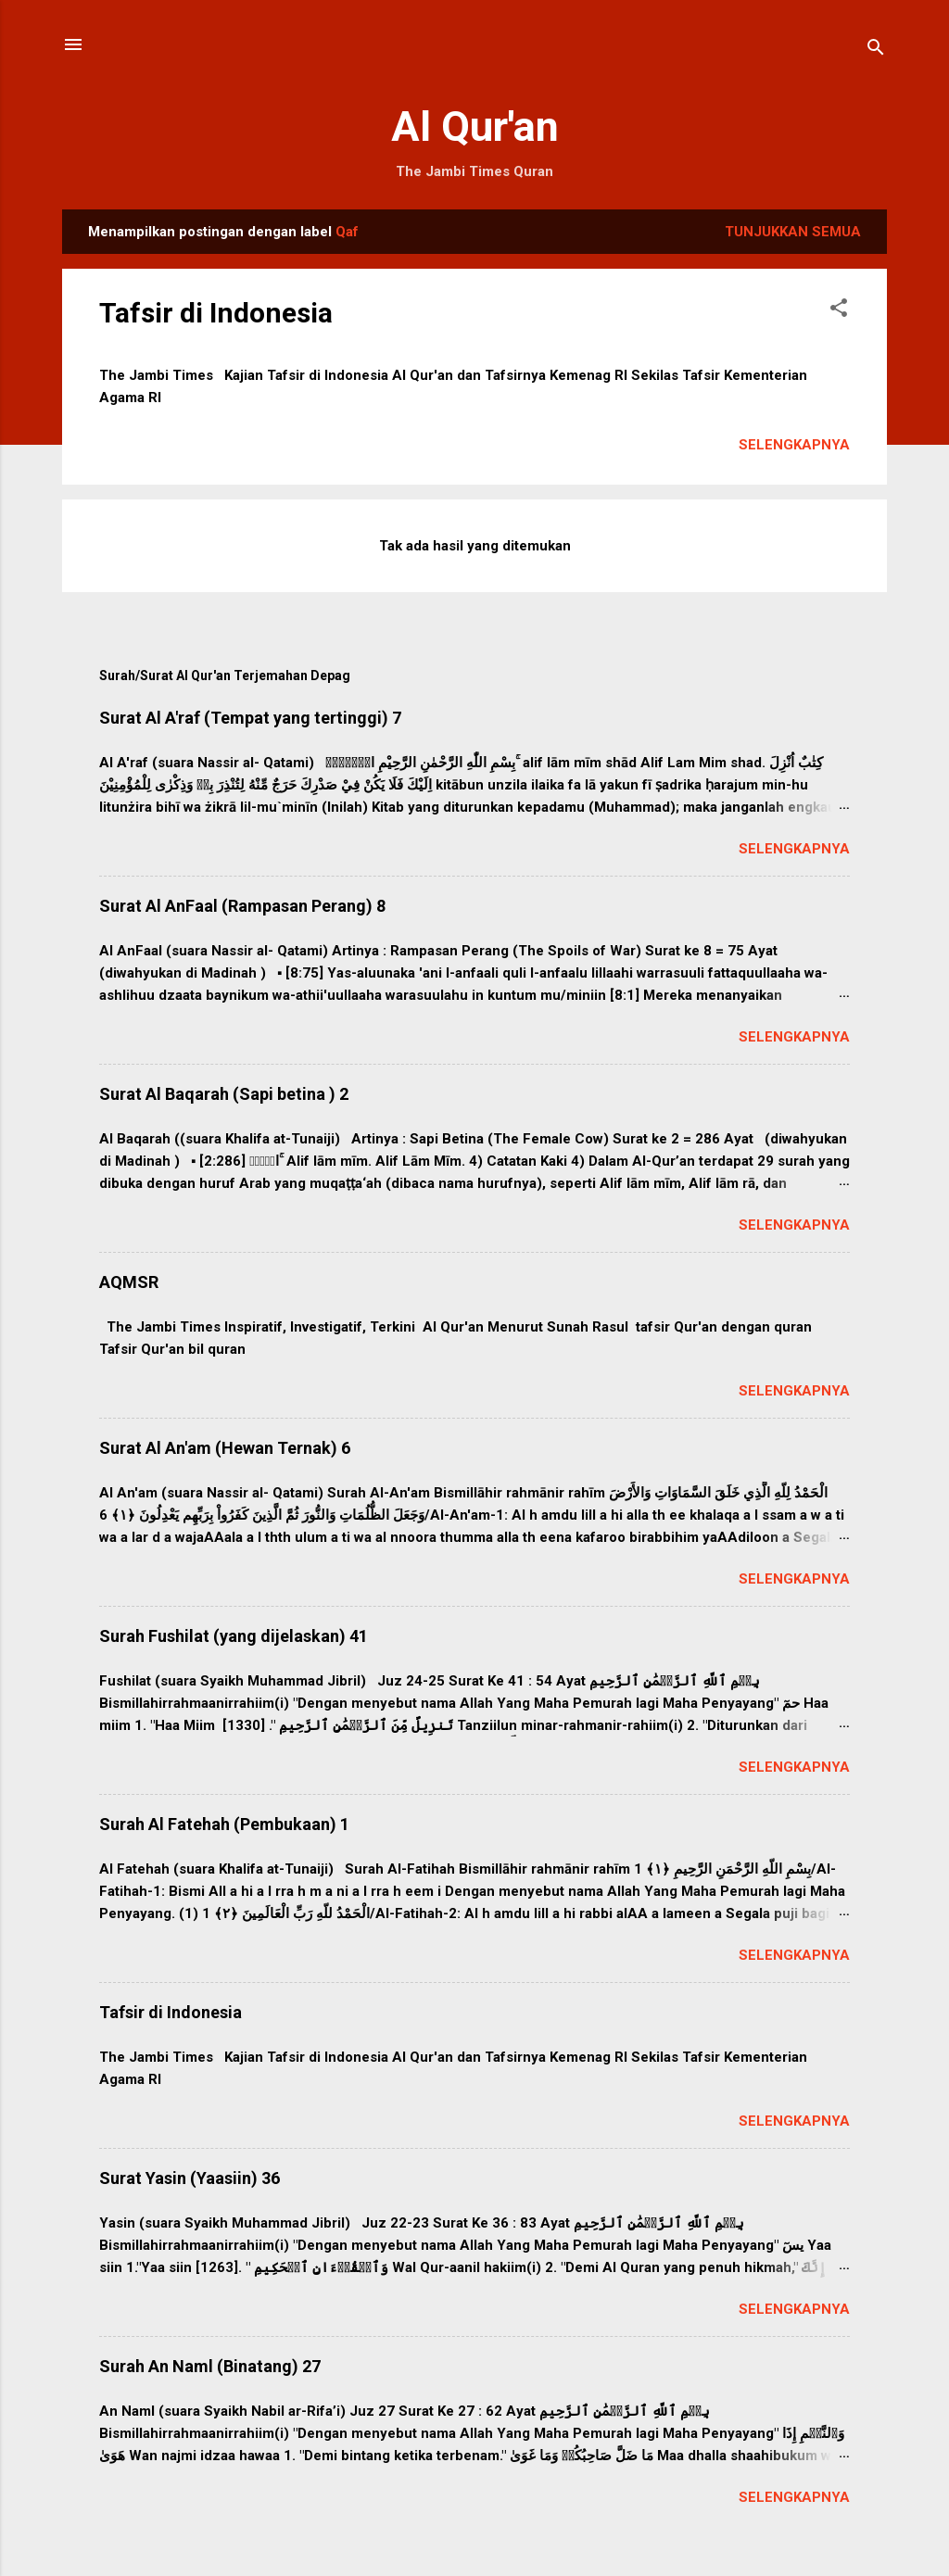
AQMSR (128, 1282)
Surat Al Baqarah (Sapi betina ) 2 (223, 1094)
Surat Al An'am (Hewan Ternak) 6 (224, 1448)
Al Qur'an (475, 126)
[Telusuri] (876, 50)
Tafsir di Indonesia (216, 313)
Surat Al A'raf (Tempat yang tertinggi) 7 (250, 717)
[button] (839, 311)
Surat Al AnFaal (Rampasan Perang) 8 (242, 905)
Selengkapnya (794, 444)
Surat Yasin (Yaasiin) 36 (189, 2178)
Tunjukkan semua (793, 231)
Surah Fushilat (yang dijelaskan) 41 (233, 1636)
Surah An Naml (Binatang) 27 (210, 2366)
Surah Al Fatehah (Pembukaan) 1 (224, 1824)
